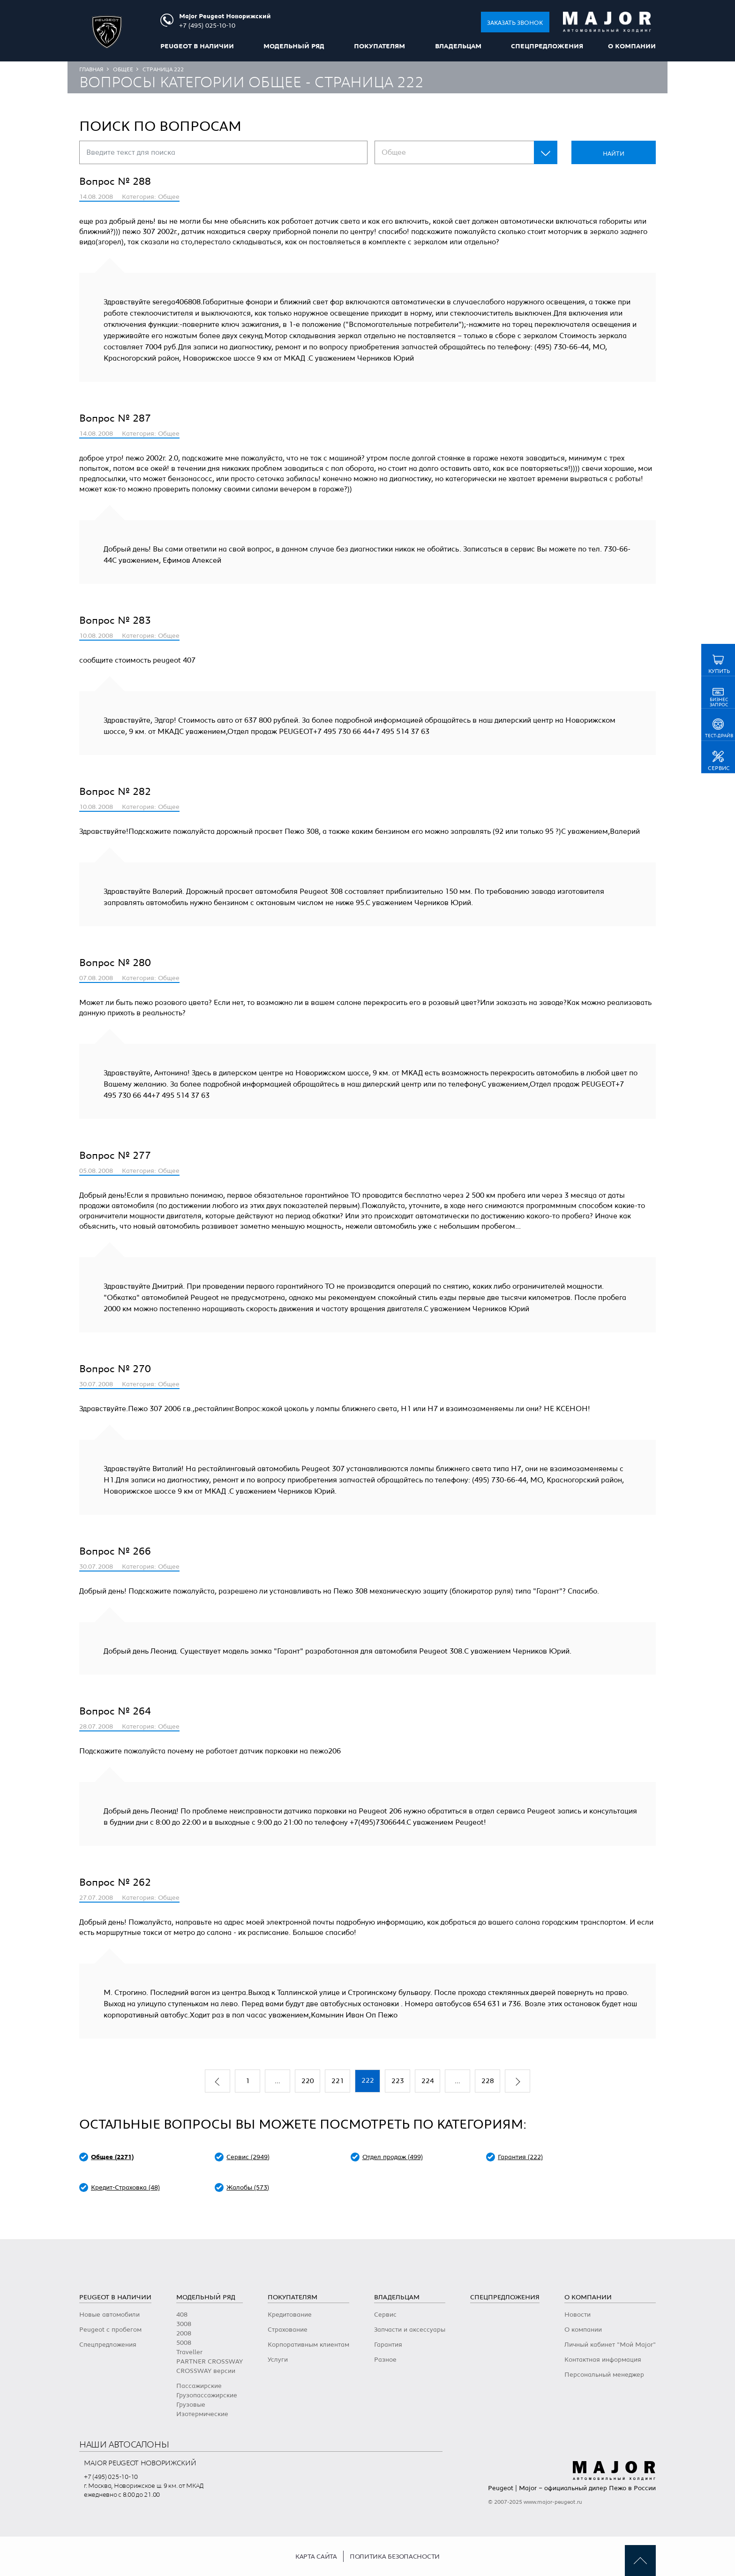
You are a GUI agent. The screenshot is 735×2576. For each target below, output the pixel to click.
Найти (613, 154)
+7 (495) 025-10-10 (111, 2477)
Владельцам (458, 46)
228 (487, 2081)
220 (307, 2081)
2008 (183, 2333)
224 (427, 2081)
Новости (577, 2315)
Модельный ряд (293, 46)
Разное (385, 2360)
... (277, 2081)
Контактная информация (602, 2360)
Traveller (189, 2352)
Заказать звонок (515, 23)
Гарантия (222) (520, 2157)
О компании (632, 46)
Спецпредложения (547, 46)
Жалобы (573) (247, 2187)
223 (397, 2081)
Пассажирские (199, 2386)
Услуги (278, 2360)
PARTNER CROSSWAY (209, 2361)
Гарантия (388, 2345)
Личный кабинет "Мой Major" (610, 2345)
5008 (183, 2343)
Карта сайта (316, 2557)
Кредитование (290, 2315)
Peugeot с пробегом (110, 2330)
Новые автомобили (109, 2315)
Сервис (385, 2315)
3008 (183, 2324)
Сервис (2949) (248, 2157)
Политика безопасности (395, 2557)
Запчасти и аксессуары (409, 2330)
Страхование (288, 2330)
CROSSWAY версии (205, 2371)
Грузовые (190, 2405)
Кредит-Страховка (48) (125, 2187)
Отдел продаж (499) (392, 2157)
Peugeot (500, 2488)
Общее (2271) (112, 2157)
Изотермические (202, 2414)
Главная (91, 69)
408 (182, 2315)
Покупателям (379, 46)
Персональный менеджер (604, 2375)
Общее (123, 69)
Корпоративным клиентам (308, 2345)
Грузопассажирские (206, 2395)
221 (337, 2081)
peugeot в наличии (197, 46)
